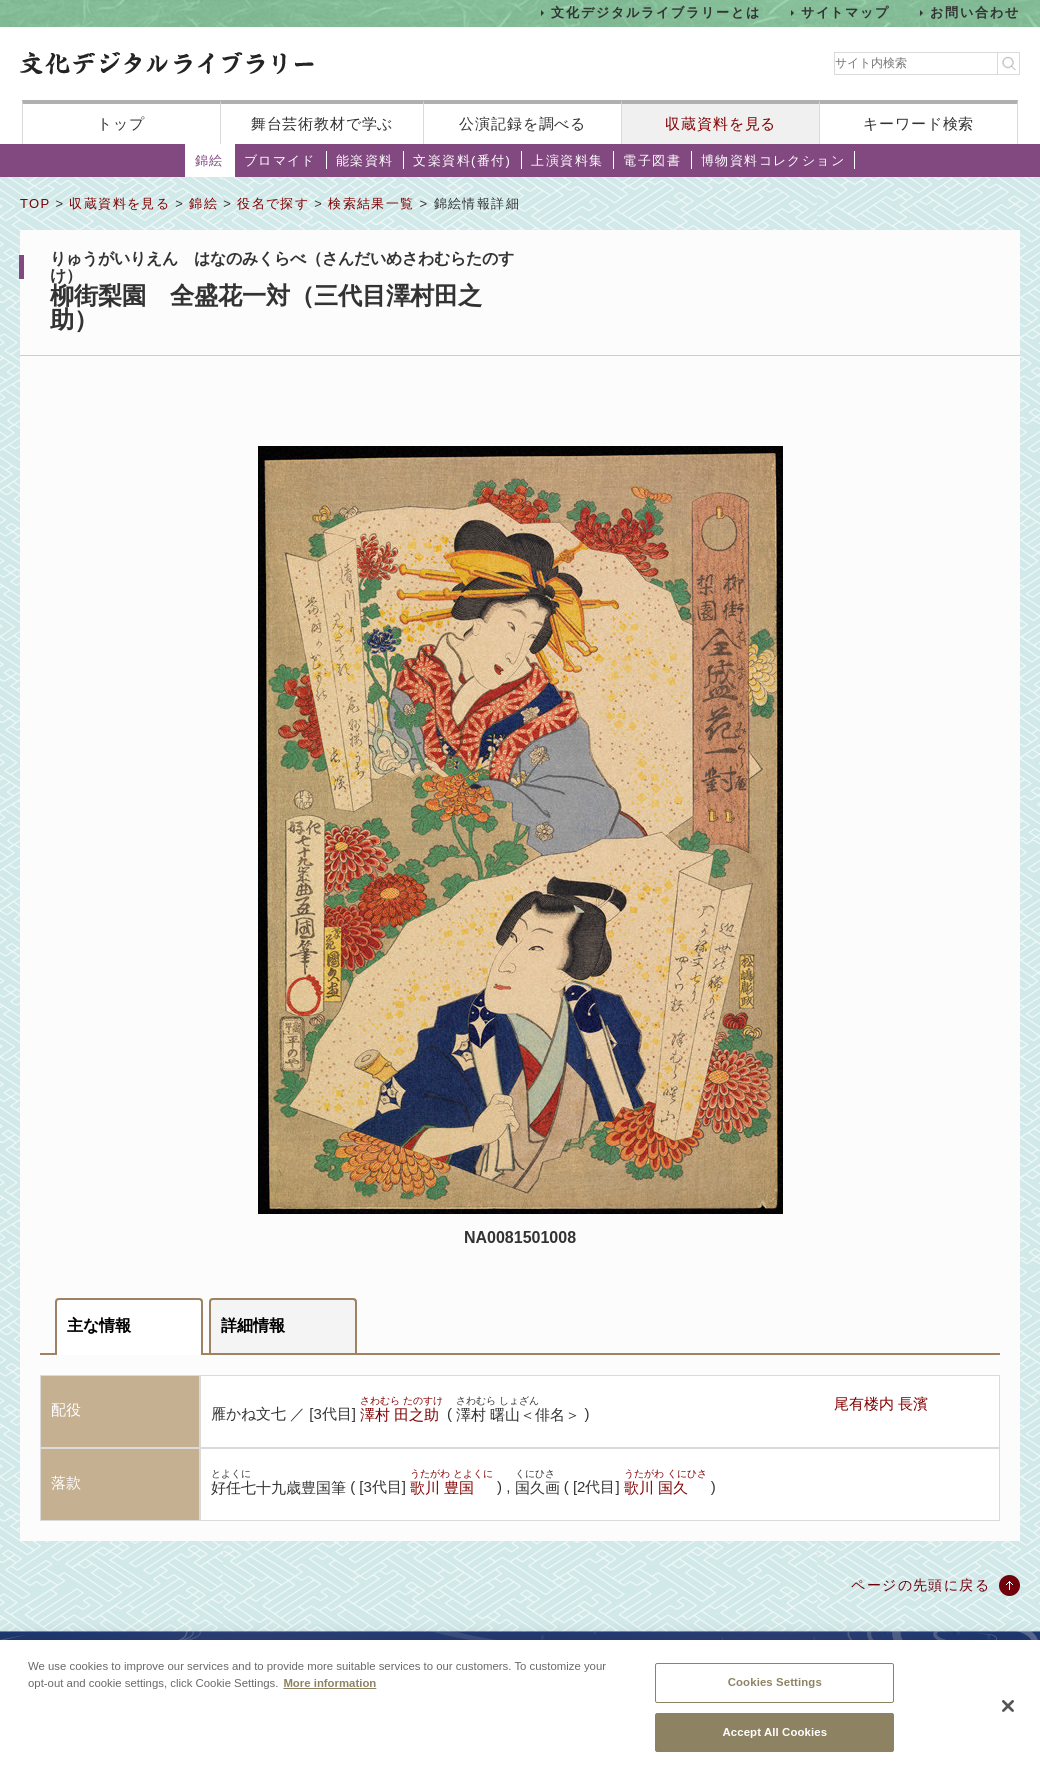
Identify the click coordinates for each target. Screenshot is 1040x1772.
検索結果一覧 (371, 203)
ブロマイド (280, 160)
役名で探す (273, 203)
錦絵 (209, 160)
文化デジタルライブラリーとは (655, 12)
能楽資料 (365, 160)
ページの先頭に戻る (920, 1585)
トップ (121, 123)
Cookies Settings (775, 1695)
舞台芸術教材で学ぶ (322, 123)
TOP (35, 203)
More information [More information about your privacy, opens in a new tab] (329, 1696)
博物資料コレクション (773, 160)
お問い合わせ (975, 12)
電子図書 (652, 160)
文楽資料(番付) (462, 160)
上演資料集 (567, 160)
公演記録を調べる (522, 123)
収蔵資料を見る (720, 123)
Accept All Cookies (774, 1744)
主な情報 (99, 1325)
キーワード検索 (918, 123)
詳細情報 (253, 1325)
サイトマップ (846, 12)
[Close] (1008, 1719)
